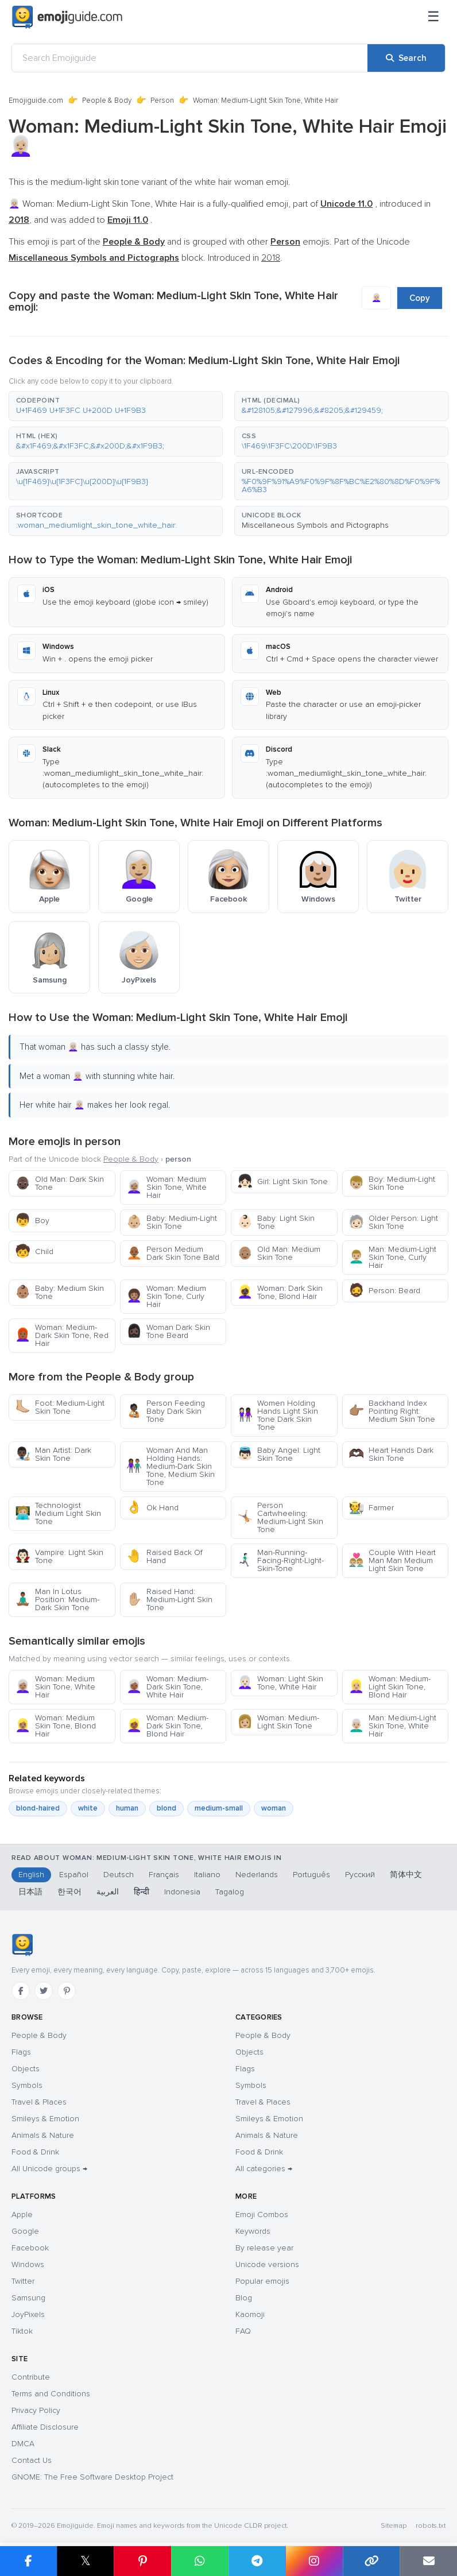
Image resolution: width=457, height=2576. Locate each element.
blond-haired (38, 1808)
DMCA (22, 2444)
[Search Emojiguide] (189, 58)
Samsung (28, 2298)
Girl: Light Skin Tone (282, 1181)
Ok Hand (152, 1507)
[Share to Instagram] (314, 2561)
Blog (243, 2298)
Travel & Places (39, 2102)
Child (34, 1251)
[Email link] (428, 2561)
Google (25, 2231)
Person (162, 100)
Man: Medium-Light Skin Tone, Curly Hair (392, 1257)
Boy (32, 1220)
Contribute (30, 2377)
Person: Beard (384, 1290)
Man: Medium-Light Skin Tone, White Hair (392, 1726)
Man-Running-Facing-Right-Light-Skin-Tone (280, 1560)
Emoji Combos (261, 2214)
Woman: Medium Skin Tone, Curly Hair (166, 1296)
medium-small (219, 1808)
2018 (270, 258)
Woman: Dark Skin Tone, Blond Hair (280, 1292)
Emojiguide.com (36, 100)
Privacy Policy (35, 2410)
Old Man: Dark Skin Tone (59, 1183)
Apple (22, 2214)
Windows (27, 2264)
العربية (107, 1892)
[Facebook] (20, 1991)
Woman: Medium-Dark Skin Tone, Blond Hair (167, 1726)
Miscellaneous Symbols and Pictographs (315, 525)
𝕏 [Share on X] (85, 2561)
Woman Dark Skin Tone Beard (168, 1331)
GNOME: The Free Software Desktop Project (92, 2477)
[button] (116, 406)
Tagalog (229, 1892)
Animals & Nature (42, 2135)
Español (73, 1874)
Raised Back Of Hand (164, 1556)
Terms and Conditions (50, 2394)
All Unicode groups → (49, 2168)
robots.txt (431, 2525)
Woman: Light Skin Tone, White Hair (280, 1683)
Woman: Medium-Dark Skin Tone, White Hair (167, 1687)
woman (273, 1808)
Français (164, 1874)
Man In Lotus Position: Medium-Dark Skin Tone (57, 1599)
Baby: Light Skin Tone (276, 1222)
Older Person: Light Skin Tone (393, 1222)
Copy (419, 298)
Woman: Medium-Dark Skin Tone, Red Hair (62, 1335)
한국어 (69, 1892)
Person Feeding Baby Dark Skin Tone (165, 1411)
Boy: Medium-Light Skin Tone (391, 1183)
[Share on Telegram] (257, 2561)
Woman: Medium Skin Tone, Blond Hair (55, 1726)
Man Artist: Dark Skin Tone (53, 1454)
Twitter (22, 2281)
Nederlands (256, 1874)
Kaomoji (250, 2314)
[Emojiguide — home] (67, 17)
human (127, 1808)
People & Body (106, 100)
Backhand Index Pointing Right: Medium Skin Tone (391, 1411)
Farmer (371, 1507)
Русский (360, 1874)
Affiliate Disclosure (45, 2427)
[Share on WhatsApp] (199, 2561)
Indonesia (182, 1892)
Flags (21, 2052)
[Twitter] (43, 1991)
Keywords (252, 2231)
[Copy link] (371, 2561)
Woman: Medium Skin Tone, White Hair (166, 1187)
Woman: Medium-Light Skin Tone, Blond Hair (389, 1687)
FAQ (243, 2331)
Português (311, 1874)
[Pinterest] (66, 1991)
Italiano (207, 1874)
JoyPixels (28, 2314)
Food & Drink (35, 2152)
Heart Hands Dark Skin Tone (390, 1454)
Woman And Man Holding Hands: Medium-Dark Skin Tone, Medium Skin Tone (170, 1466)
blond (166, 1808)
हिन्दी (141, 1892)
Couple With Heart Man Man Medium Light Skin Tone (392, 1560)
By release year (264, 2248)
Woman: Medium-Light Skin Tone (278, 1722)
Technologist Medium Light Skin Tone (58, 1513)
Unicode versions (267, 2264)
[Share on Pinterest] (142, 2561)
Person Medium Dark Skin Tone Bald (172, 1253)
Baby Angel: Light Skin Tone (278, 1454)
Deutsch (118, 1874)
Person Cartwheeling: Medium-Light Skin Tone (280, 1517)
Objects (25, 2069)
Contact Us (31, 2460)
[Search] (406, 58)
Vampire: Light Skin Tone (59, 1556)
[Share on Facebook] (28, 2561)
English (31, 1874)
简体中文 (406, 1874)
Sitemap (393, 2525)
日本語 (30, 1892)
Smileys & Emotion (45, 2119)
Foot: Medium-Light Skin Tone (59, 1407)
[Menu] (433, 17)
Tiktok (22, 2331)
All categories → (263, 2168)
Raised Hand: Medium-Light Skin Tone (169, 1599)
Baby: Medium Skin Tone (59, 1292)
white (88, 1808)
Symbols (26, 2085)
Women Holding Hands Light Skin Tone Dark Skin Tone (277, 1415)
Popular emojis (262, 2281)
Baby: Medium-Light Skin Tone (171, 1222)
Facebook (30, 2248)
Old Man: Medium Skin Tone (278, 1253)
